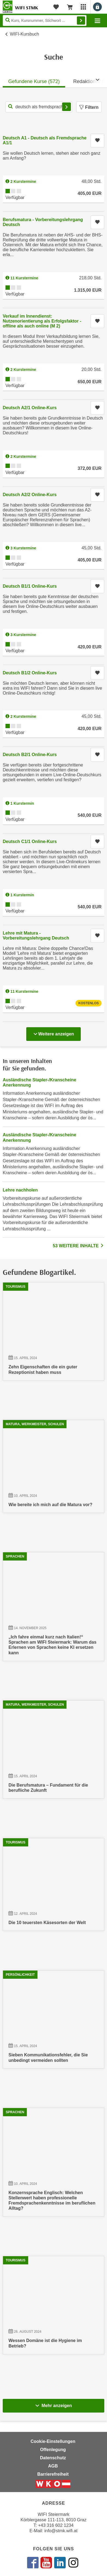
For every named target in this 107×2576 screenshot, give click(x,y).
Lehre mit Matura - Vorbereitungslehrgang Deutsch (36, 935)
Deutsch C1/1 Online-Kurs (30, 841)
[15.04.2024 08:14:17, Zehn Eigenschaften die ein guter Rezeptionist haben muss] (53, 1334)
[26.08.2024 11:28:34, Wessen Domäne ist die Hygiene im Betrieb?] (53, 2308)
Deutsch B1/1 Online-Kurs (30, 586)
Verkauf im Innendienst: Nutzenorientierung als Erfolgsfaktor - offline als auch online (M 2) (42, 321)
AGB (53, 2466)
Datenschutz (53, 2457)
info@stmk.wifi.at (60, 2530)
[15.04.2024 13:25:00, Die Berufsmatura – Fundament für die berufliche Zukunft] (53, 1752)
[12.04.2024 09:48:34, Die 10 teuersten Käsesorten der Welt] (53, 1887)
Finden (81, 20)
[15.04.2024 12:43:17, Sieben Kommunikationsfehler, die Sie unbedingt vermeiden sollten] (53, 2022)
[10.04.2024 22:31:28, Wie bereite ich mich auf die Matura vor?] (53, 1469)
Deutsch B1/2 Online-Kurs (30, 673)
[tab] (34, 79)
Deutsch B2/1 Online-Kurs (30, 754)
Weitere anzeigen (53, 1032)
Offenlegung (53, 2449)
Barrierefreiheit (53, 2474)
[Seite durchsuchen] (44, 20)
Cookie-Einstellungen (53, 2441)
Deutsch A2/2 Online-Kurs (30, 494)
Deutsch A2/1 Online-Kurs (30, 407)
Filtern (89, 107)
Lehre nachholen (20, 1190)
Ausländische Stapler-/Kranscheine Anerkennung (39, 1082)
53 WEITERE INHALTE (78, 1245)
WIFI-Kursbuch (24, 34)
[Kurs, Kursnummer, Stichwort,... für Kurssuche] (38, 106)
